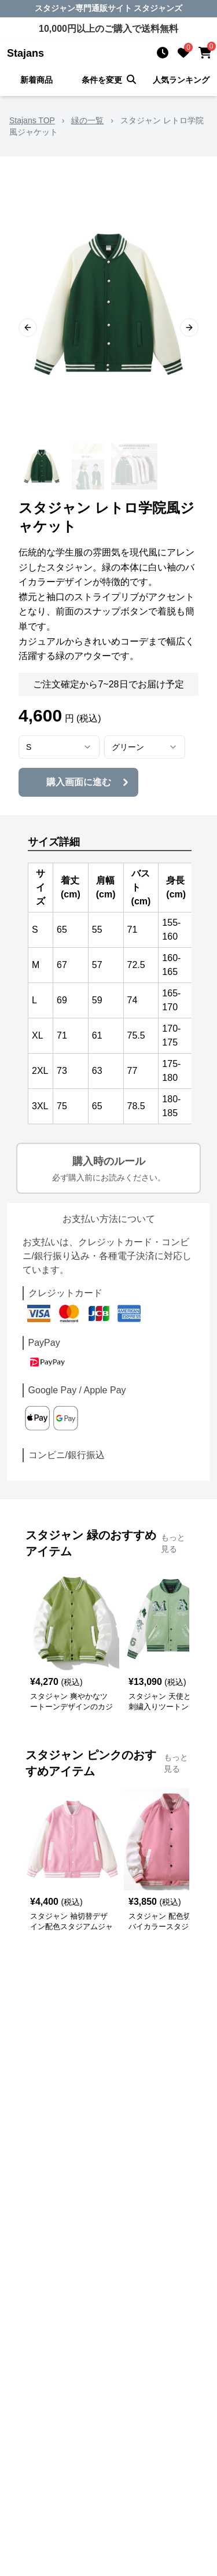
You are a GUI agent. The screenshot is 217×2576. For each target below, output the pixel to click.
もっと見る (173, 1543)
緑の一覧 (87, 120)
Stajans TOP (32, 120)
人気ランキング (181, 79)
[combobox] (59, 747)
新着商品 (36, 79)
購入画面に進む (89, 782)
